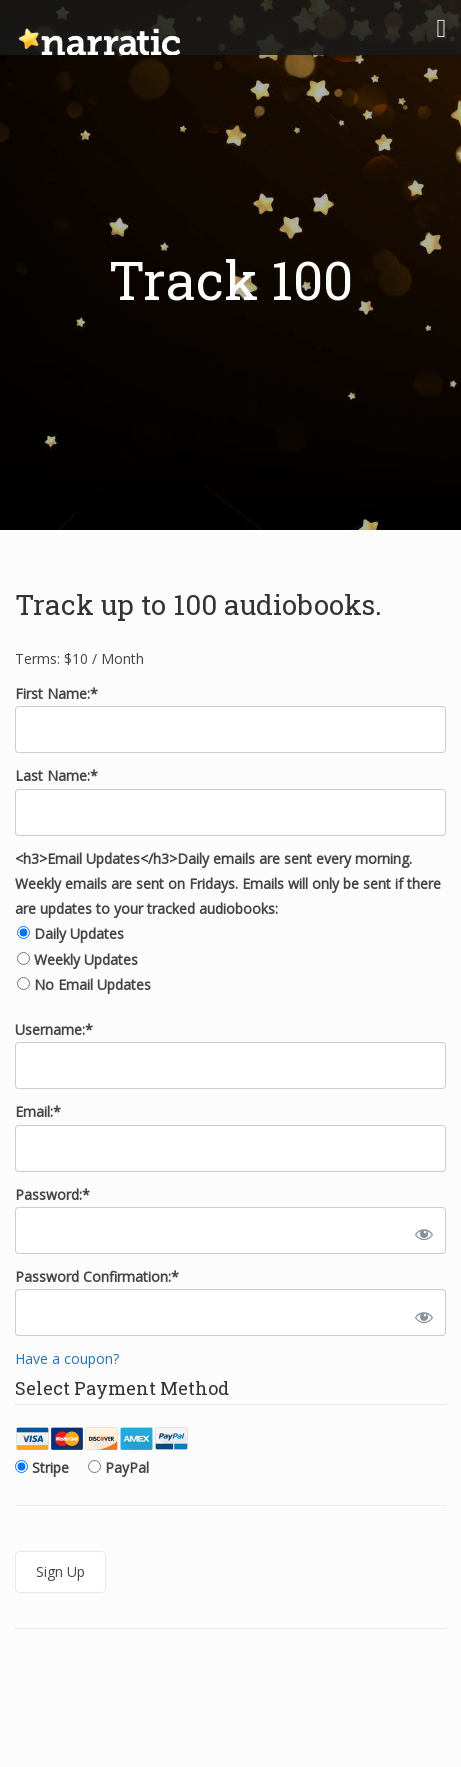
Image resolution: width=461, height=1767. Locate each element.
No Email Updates (92, 984)
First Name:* (56, 693)
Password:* (52, 1194)
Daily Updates (79, 933)
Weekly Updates (86, 959)
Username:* (54, 1029)
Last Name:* (56, 775)
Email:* (38, 1111)
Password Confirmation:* (97, 1276)
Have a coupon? (67, 1358)
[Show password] (420, 1230)
